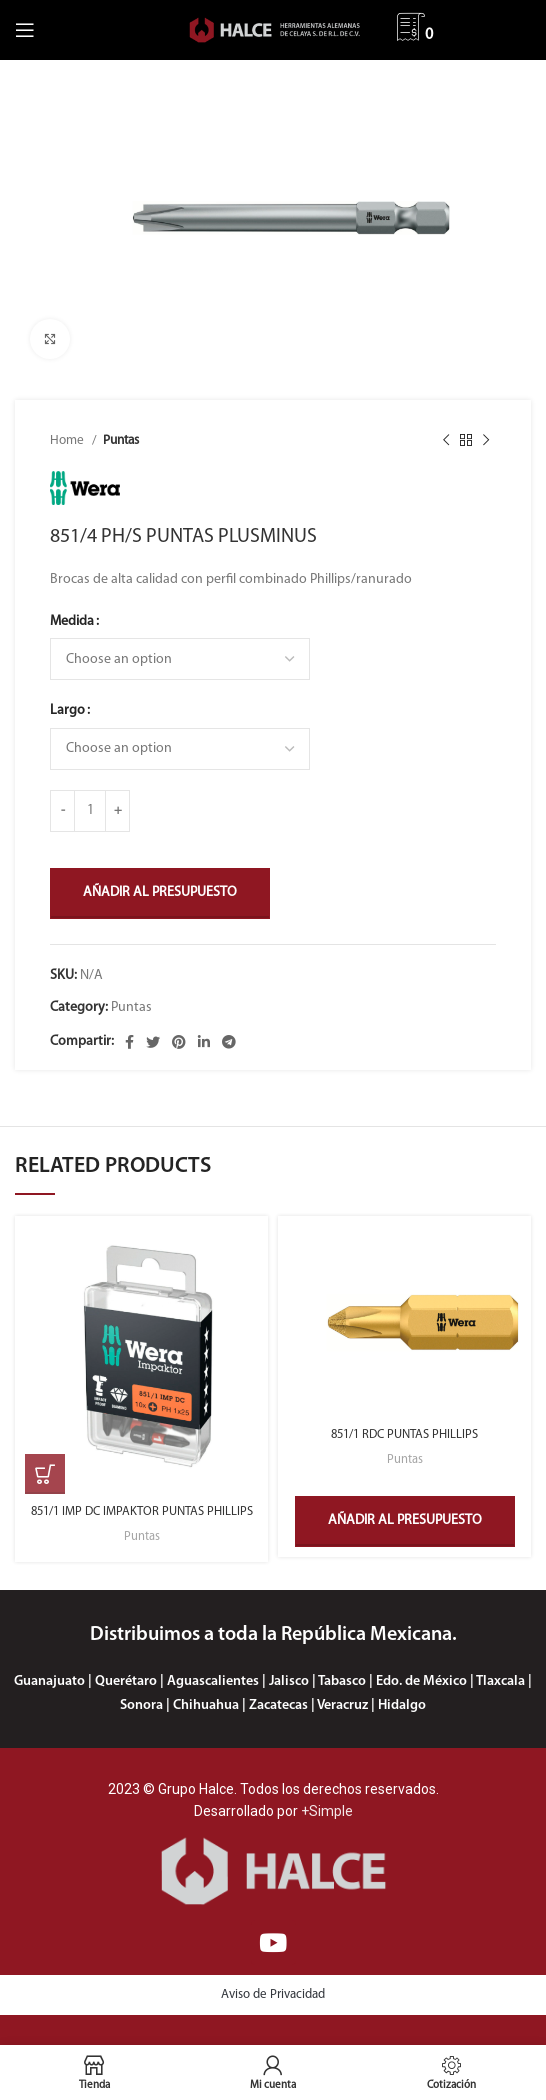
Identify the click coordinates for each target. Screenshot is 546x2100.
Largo (67, 710)
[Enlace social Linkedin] (204, 1042)
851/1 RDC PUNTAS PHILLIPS (404, 1435)
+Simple (327, 1811)
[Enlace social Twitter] (153, 1042)
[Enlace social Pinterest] (179, 1042)
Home (68, 440)
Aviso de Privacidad (273, 1994)
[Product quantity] (90, 811)
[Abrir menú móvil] (25, 30)
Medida (72, 621)
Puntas (121, 440)
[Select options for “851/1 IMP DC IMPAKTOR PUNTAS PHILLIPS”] (45, 1474)
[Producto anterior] (446, 441)
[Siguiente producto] (486, 441)
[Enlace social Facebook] (129, 1042)
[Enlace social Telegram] (229, 1042)
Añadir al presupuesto (160, 892)
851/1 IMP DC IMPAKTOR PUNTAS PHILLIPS (142, 1512)
